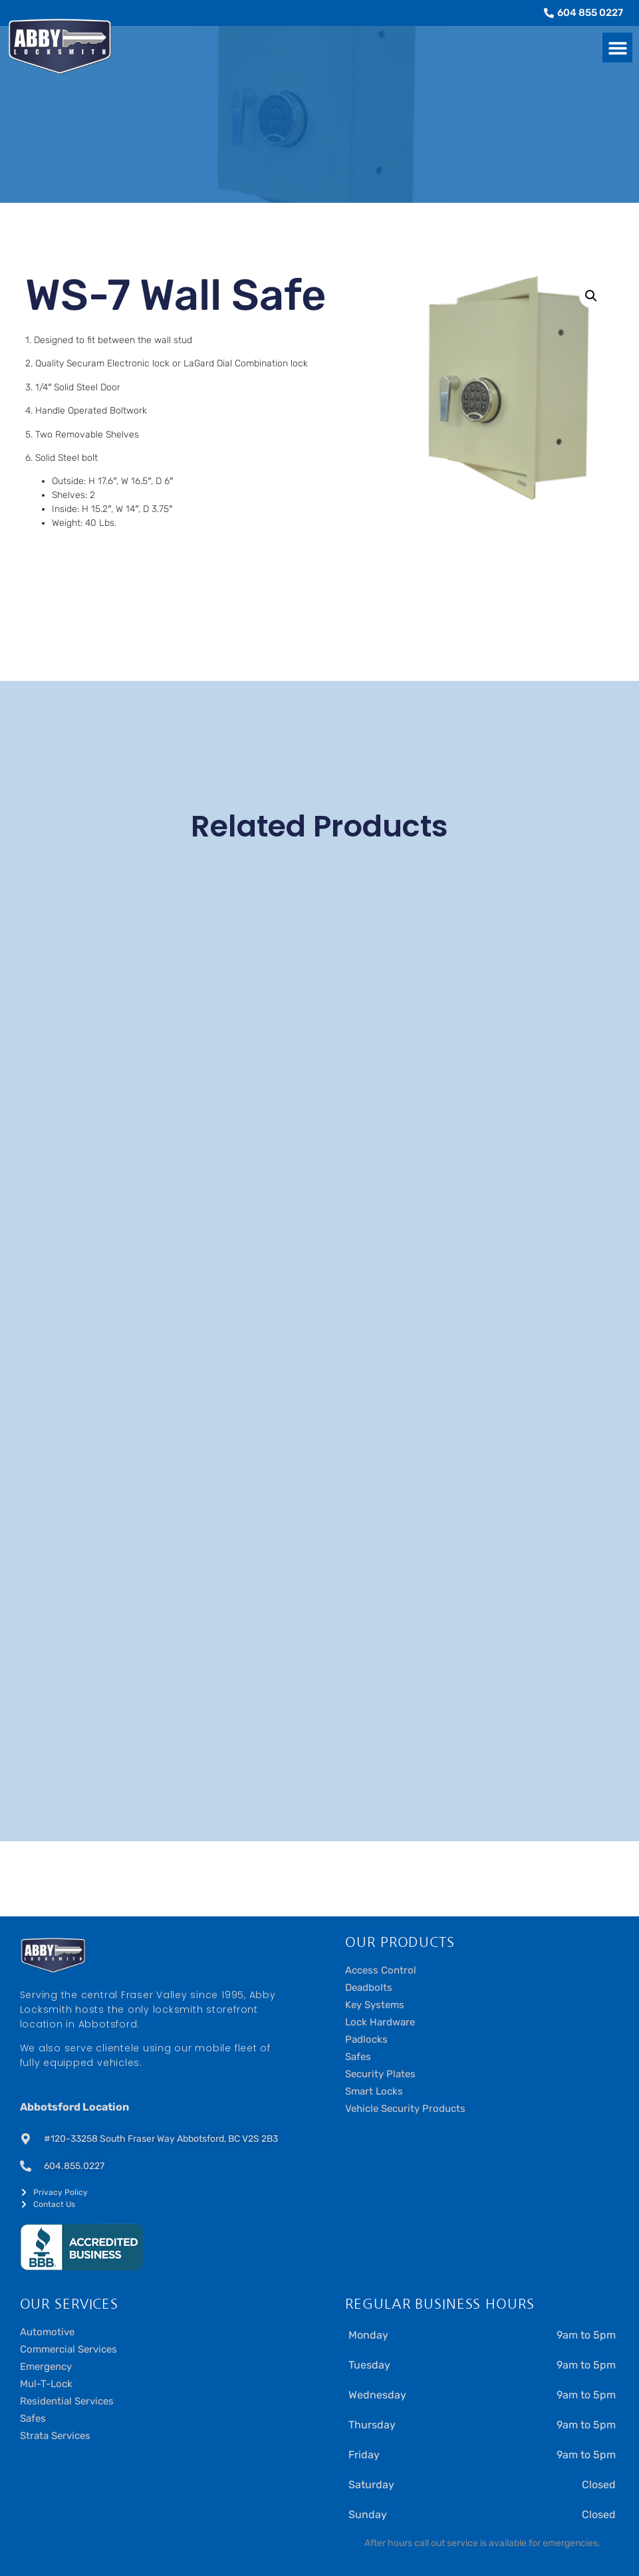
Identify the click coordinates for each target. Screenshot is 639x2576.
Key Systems (374, 2005)
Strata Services (55, 2436)
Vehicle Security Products (405, 2109)
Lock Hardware (380, 2022)
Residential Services (67, 2401)
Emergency (46, 2367)
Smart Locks (374, 2091)
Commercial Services (68, 2349)
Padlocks (366, 2039)
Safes (358, 2057)
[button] (617, 48)
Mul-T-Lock (46, 2384)
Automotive (47, 2332)
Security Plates (380, 2074)
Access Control (380, 1970)
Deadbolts (368, 1988)
